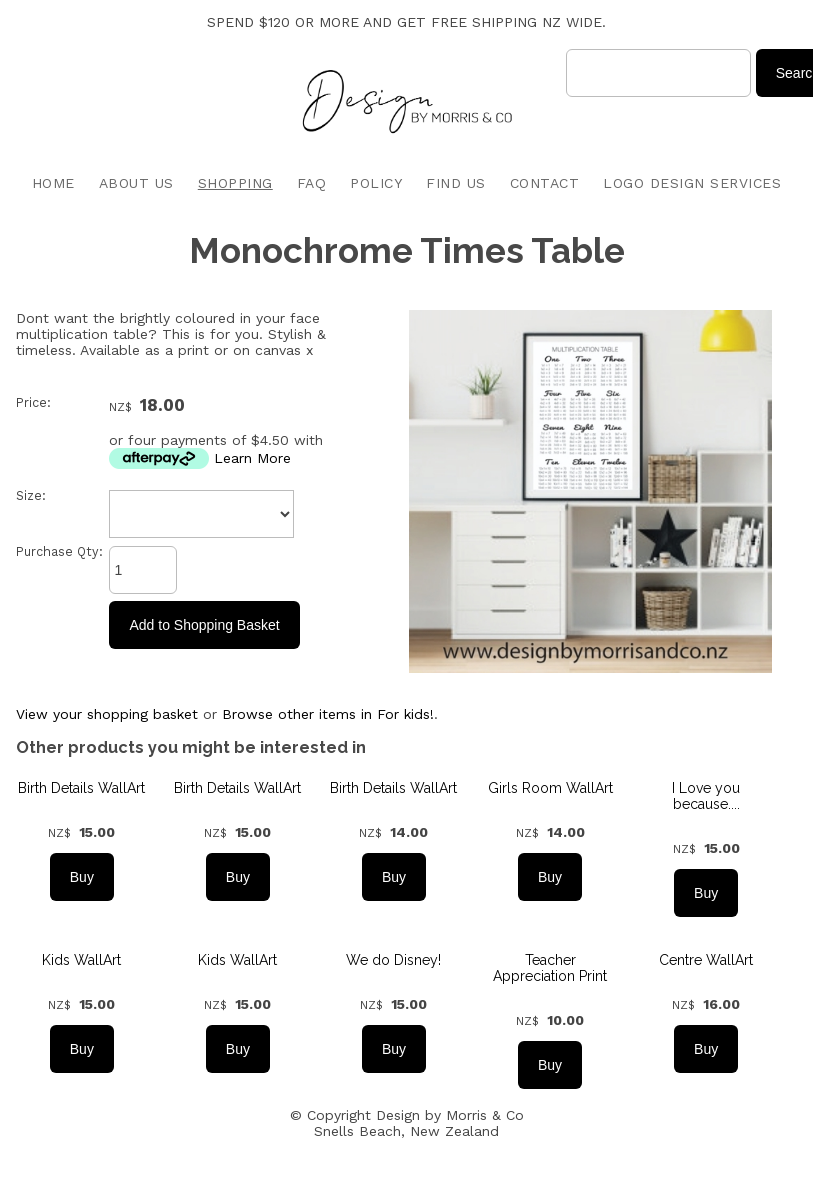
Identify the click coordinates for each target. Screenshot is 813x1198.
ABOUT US (136, 183)
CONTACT (545, 183)
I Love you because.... (706, 796)
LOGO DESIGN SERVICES (692, 183)
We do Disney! (393, 960)
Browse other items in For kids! (328, 714)
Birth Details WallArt (81, 788)
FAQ (312, 183)
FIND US (456, 183)
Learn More (252, 458)
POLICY (376, 183)
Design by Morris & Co (450, 1115)
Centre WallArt (706, 960)
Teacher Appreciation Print (550, 968)
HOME (53, 183)
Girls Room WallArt (550, 788)
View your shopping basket (107, 714)
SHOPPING (235, 183)
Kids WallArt (81, 960)
